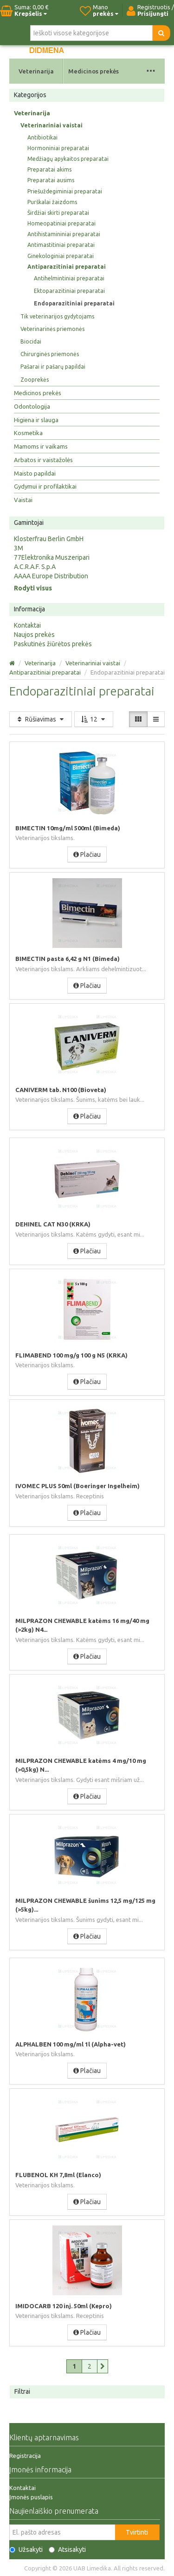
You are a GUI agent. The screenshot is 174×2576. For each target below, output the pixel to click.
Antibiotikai (42, 137)
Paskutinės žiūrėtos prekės (53, 644)
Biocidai (30, 341)
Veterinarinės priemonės (52, 329)
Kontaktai (27, 625)
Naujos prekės (34, 634)
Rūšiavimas (40, 719)
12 (93, 719)
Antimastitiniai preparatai (61, 245)
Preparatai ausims (50, 180)
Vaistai (23, 500)
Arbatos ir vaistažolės (43, 460)
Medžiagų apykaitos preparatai (68, 159)
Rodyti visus (33, 588)
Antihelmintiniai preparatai (69, 278)
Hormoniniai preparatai (58, 148)
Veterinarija (36, 71)
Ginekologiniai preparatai (60, 256)
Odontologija (32, 406)
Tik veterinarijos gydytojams (57, 316)
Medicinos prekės (93, 71)
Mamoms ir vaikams (41, 446)
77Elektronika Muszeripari (52, 557)
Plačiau (87, 854)
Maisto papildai (35, 473)
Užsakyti (26, 2549)
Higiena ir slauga (36, 420)
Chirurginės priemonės (49, 354)
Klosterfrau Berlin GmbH (49, 539)
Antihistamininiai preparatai (63, 234)
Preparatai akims (49, 169)
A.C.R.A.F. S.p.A (35, 566)
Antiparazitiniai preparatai (66, 267)
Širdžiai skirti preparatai (58, 213)
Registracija (25, 2455)
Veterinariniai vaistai (51, 125)
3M (18, 548)
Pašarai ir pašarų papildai (52, 367)
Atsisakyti (67, 2549)
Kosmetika (28, 433)
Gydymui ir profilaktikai (45, 486)
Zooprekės (34, 380)
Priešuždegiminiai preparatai (64, 191)
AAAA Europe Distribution (51, 576)
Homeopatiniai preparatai (61, 223)
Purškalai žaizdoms (52, 202)
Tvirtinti (137, 2532)
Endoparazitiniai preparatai (74, 303)
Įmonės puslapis (31, 2497)
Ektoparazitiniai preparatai (69, 291)
